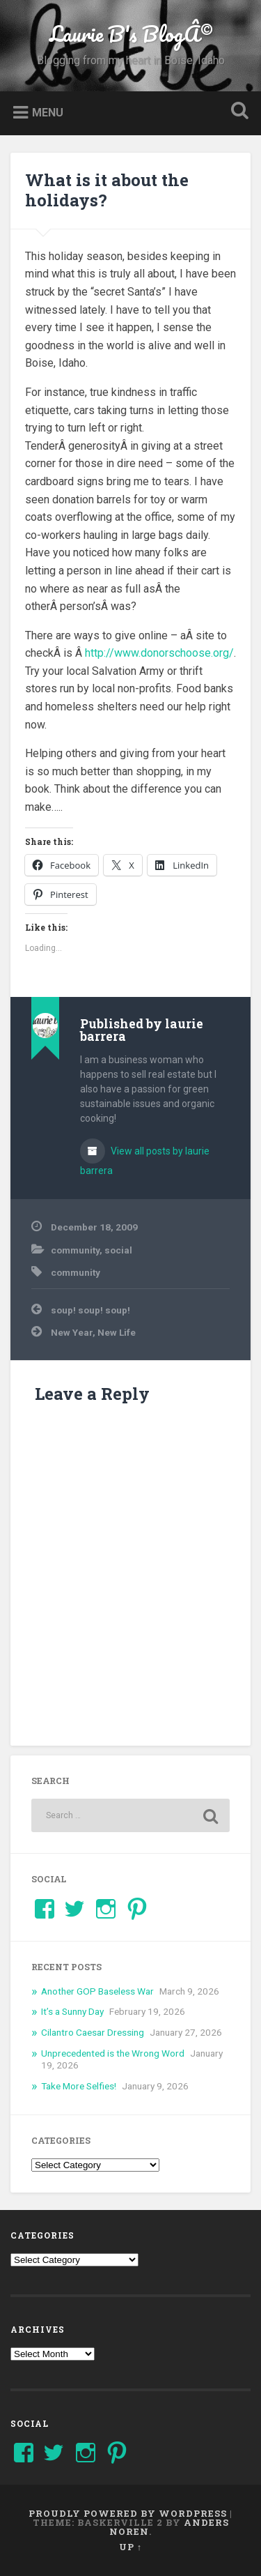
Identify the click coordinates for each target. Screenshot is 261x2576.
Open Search (237, 111)
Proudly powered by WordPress (128, 2513)
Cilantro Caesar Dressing (92, 2032)
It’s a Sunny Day (72, 2011)
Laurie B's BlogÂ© (130, 34)
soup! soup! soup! (90, 1310)
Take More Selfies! (78, 2085)
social (118, 1250)
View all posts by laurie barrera (144, 1160)
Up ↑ (130, 2546)
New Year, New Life (93, 1332)
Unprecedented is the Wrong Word (112, 2053)
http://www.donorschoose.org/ (159, 653)
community (75, 1250)
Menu (47, 112)
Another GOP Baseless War (97, 1991)
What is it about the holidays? (107, 190)
